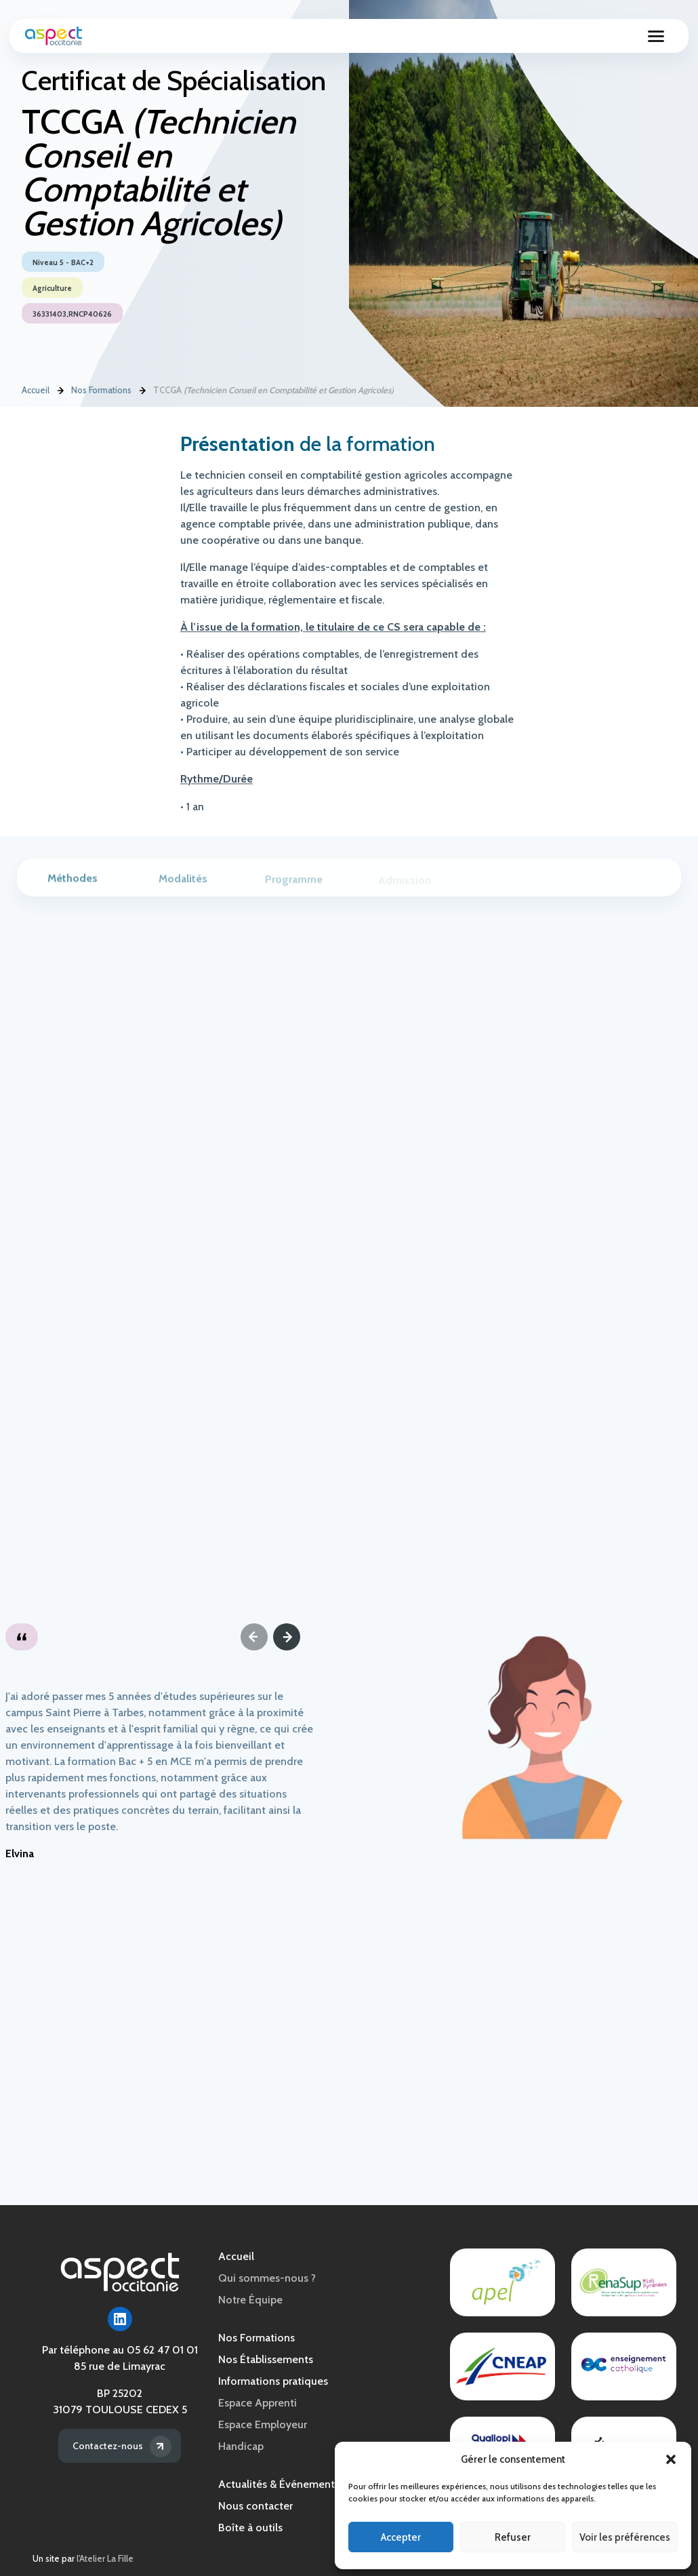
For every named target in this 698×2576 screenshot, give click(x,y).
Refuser (513, 2537)
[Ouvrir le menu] (654, 38)
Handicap (241, 2446)
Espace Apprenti (257, 2402)
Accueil (35, 391)
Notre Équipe (250, 2299)
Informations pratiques (273, 2381)
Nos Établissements (265, 2359)
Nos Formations (101, 391)
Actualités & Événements (279, 2484)
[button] (671, 2459)
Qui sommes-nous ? (267, 2278)
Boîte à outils (250, 2527)
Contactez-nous (106, 2445)
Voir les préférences (624, 2537)
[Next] (286, 1636)
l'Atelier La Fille (105, 2559)
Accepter (401, 2537)
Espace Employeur (262, 2424)
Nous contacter (255, 2505)
